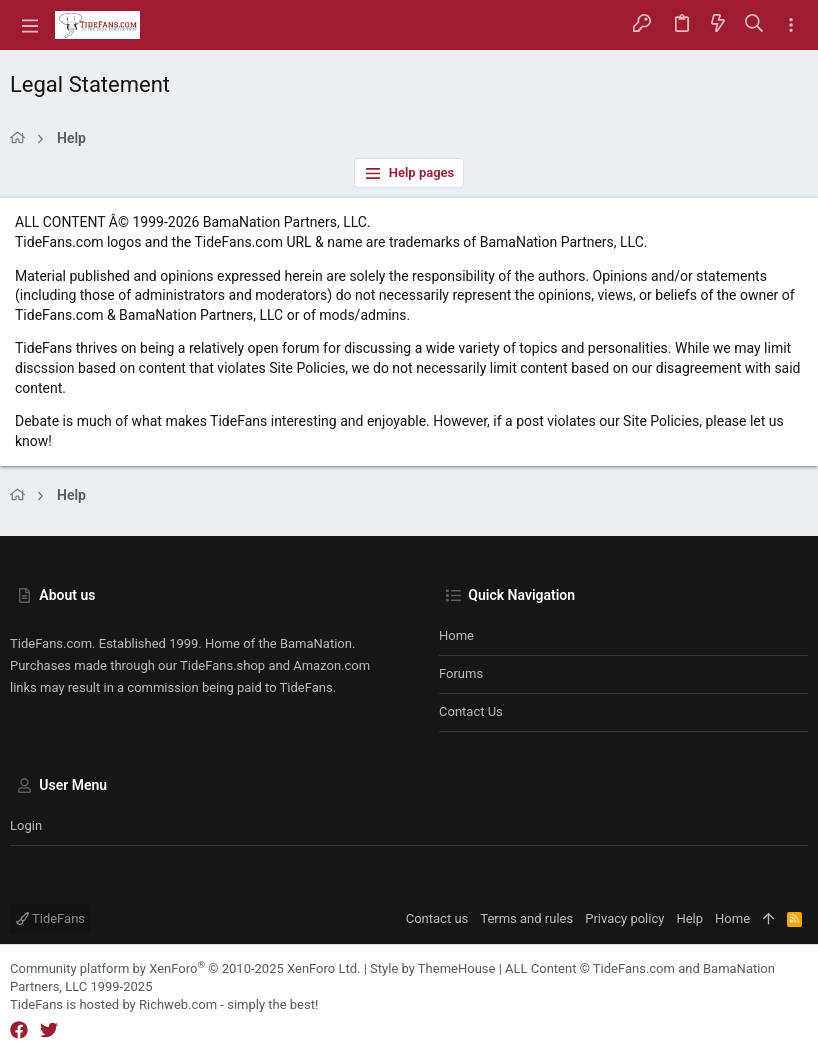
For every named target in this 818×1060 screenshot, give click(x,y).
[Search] (754, 25)
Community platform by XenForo (185, 968)
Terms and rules (526, 918)
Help (689, 918)
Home (456, 635)
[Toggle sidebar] (791, 25)
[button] (30, 25)
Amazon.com (331, 665)
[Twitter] (49, 1030)
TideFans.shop (222, 665)
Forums (461, 673)
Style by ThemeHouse (432, 968)
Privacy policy (624, 918)
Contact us (471, 711)
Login (26, 825)
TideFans (50, 918)
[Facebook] (19, 1030)
